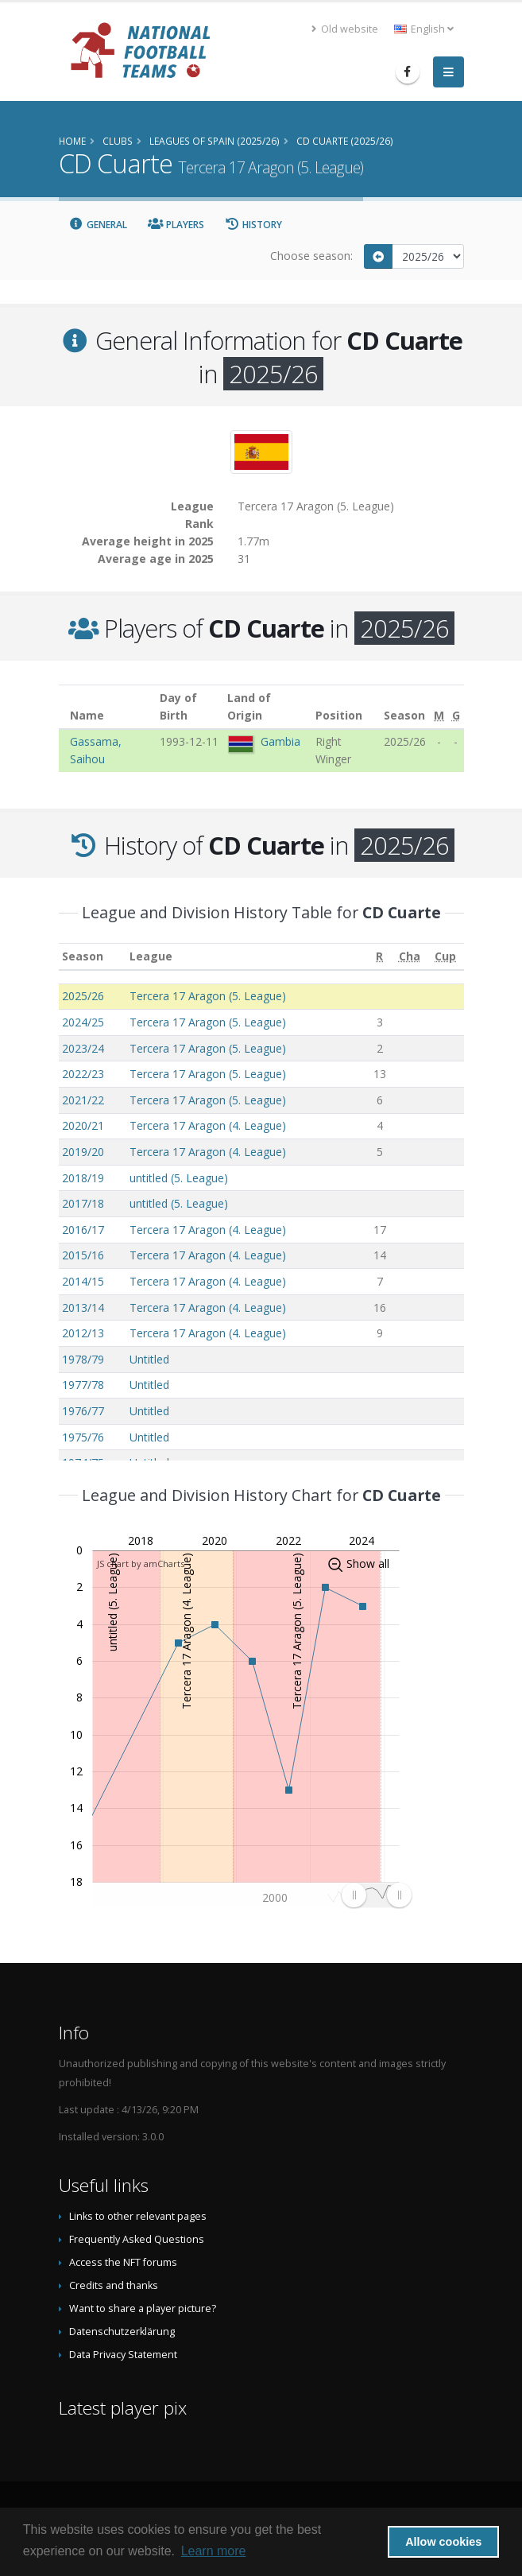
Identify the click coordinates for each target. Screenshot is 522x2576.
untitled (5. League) (179, 1177)
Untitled (149, 1359)
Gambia (280, 741)
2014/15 (83, 1281)
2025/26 (83, 995)
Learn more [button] (213, 2551)
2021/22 (83, 1100)
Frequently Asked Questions (136, 2239)
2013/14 (83, 1307)
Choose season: (311, 255)
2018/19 (83, 1177)
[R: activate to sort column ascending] (379, 957)
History (254, 224)
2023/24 (83, 1048)
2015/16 (83, 1255)
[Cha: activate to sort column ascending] (409, 957)
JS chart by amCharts (140, 1563)
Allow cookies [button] (443, 2541)
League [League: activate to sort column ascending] (151, 956)
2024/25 (83, 1022)
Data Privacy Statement (123, 2354)
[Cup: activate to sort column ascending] (445, 957)
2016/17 (83, 1229)
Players (176, 224)
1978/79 (83, 1359)
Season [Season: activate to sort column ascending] (82, 956)
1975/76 (83, 1437)
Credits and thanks (113, 2285)
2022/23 (83, 1073)
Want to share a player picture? (142, 2308)
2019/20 (83, 1151)
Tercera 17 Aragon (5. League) (208, 995)
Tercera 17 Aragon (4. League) (208, 1125)
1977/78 (83, 1384)
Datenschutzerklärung (122, 2331)
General (98, 224)
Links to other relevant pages (138, 2216)
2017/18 (83, 1203)
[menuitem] (376, 1895)
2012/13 (83, 1332)
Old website (344, 29)
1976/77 (83, 1410)
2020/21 (83, 1125)
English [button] (424, 29)
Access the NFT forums (123, 2262)
